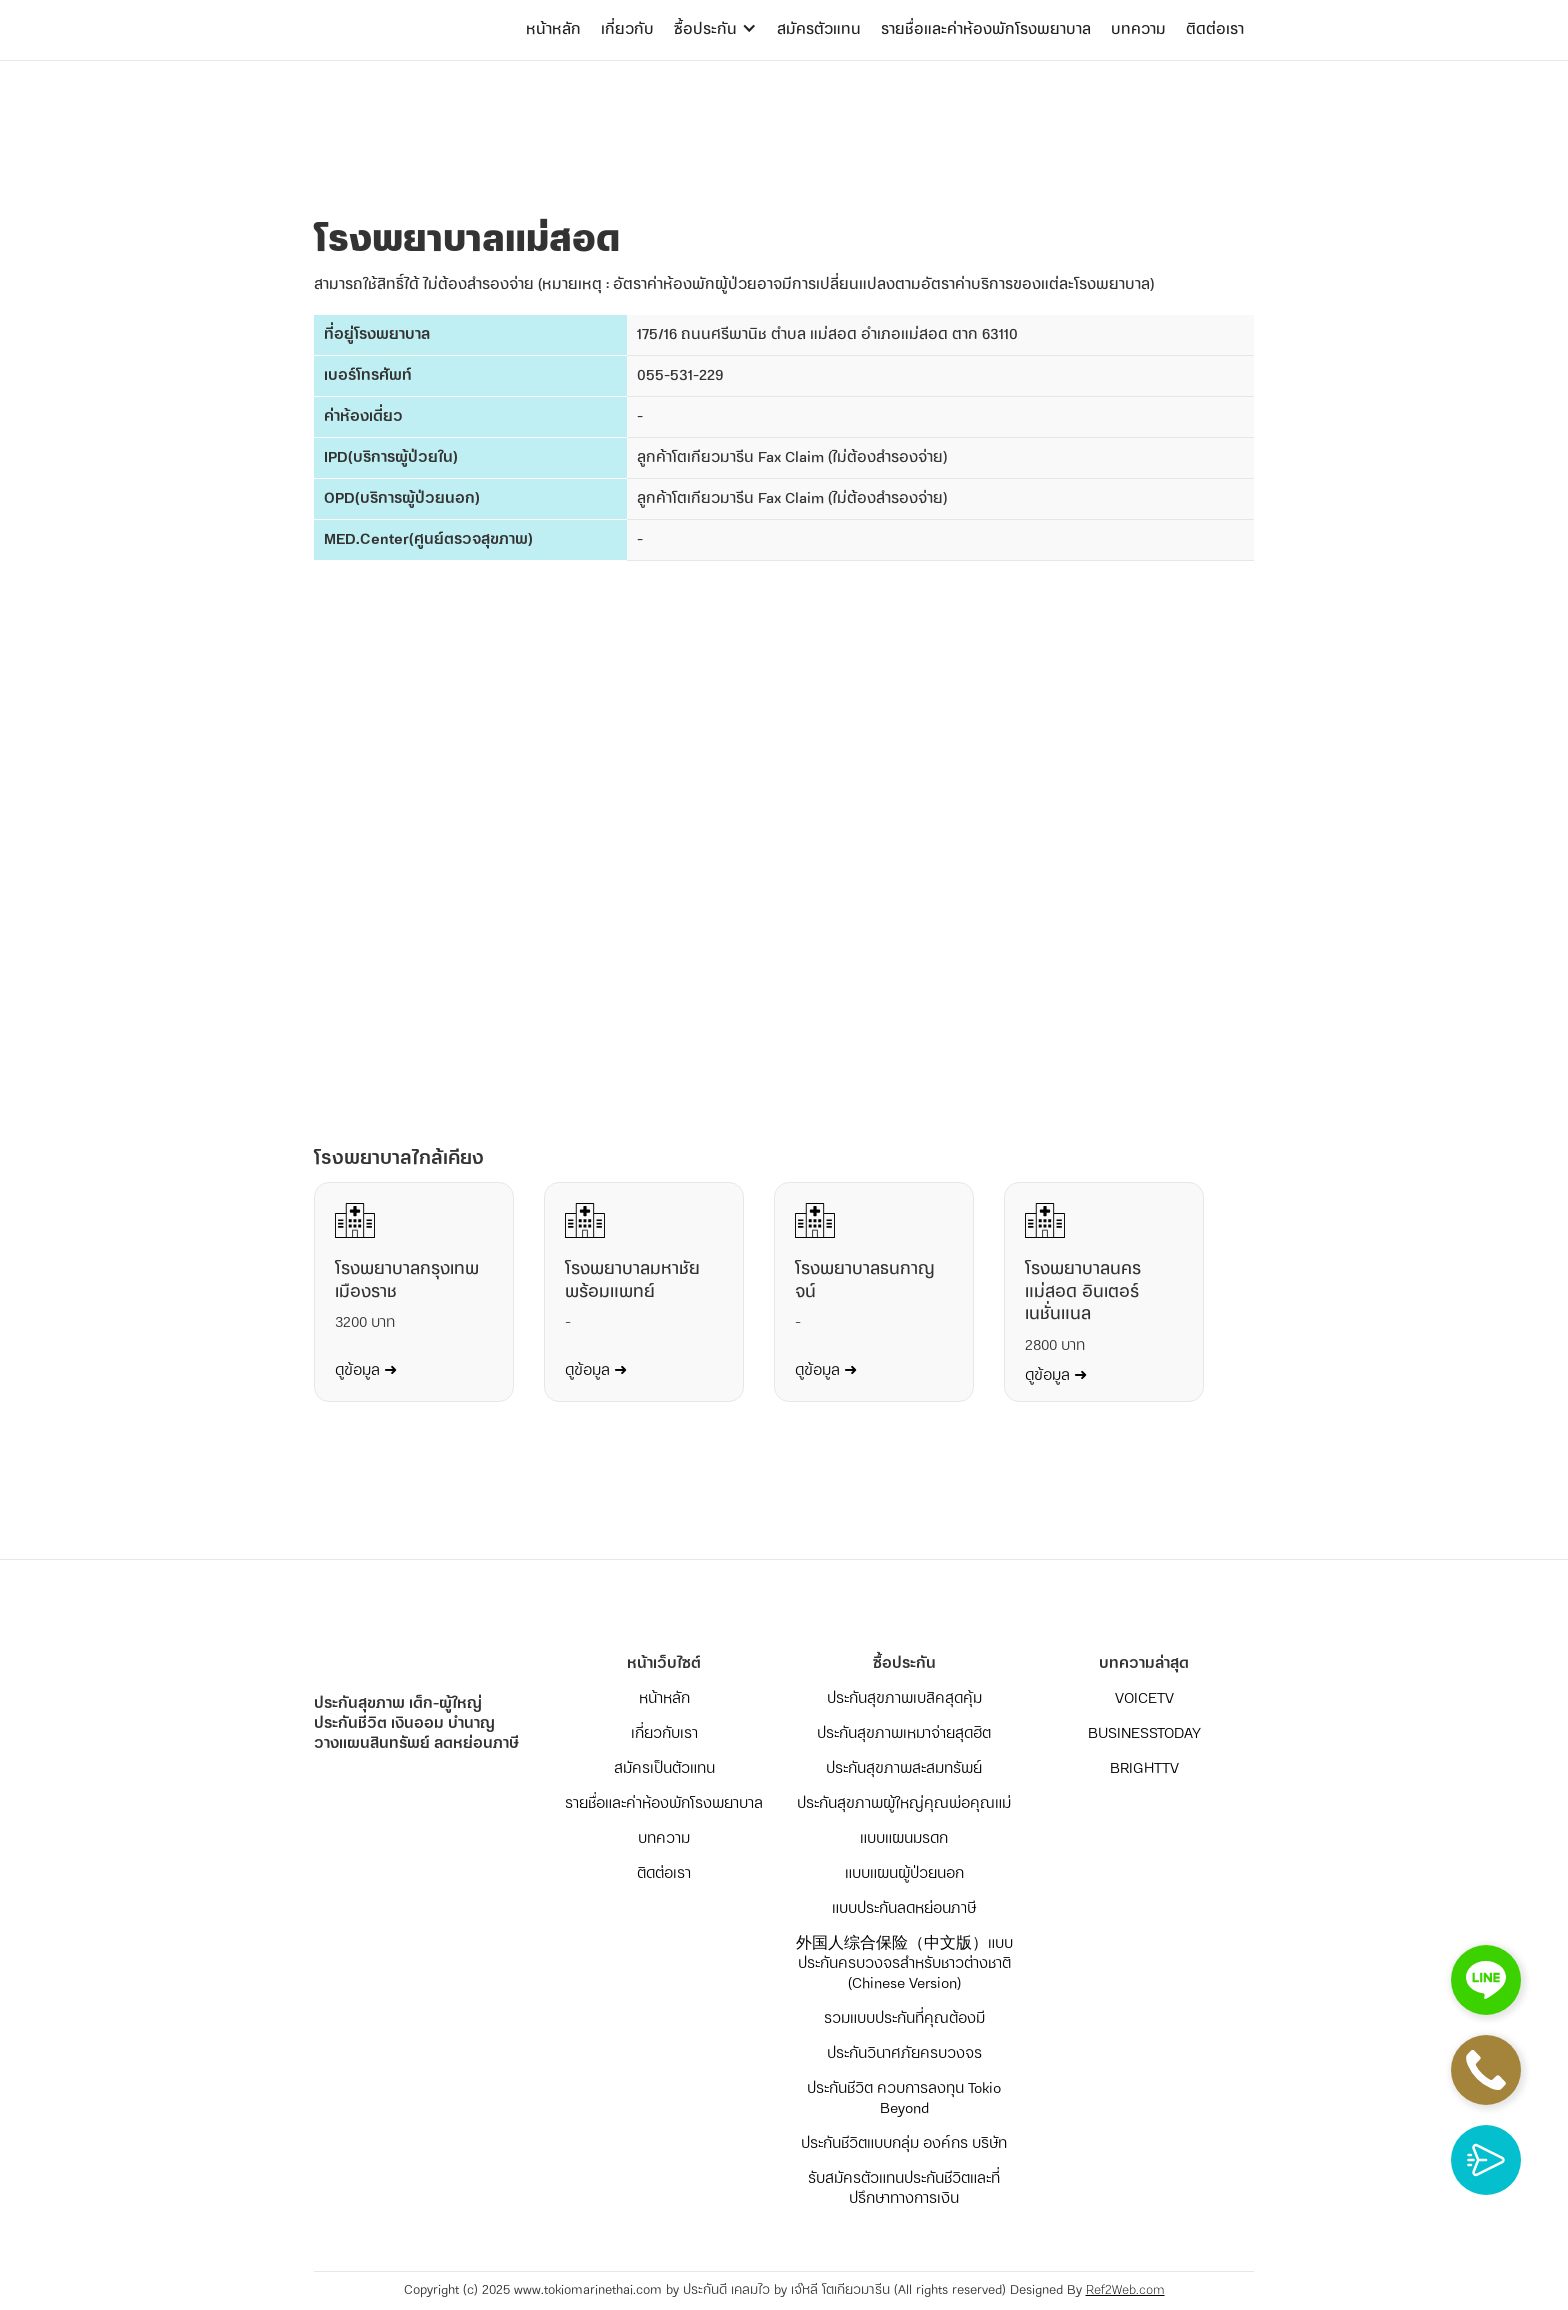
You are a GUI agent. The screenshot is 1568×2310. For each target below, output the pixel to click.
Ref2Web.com (1125, 2290)
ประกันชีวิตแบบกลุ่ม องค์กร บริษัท (904, 2144)
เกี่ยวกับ (627, 29)
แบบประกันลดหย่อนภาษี (904, 1909)
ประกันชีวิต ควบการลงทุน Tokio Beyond (904, 2099)
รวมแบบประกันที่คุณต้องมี (904, 2019)
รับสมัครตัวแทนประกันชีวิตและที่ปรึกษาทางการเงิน (904, 2189)
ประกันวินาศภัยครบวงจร (904, 2054)
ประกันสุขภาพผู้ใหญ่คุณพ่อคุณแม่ (904, 1804)
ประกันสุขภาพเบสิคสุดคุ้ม (904, 1699)
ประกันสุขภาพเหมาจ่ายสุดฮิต (904, 1734)
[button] (715, 30)
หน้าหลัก (553, 29)
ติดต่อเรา (1215, 29)
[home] (394, 10)
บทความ (1138, 29)
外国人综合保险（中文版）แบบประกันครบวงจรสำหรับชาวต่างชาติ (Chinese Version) (904, 1964)
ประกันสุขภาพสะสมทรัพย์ (904, 1769)
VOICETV (1144, 1699)
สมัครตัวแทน (819, 29)
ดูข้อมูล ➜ (366, 1371)
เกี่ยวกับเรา (664, 1734)
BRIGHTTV (1144, 1769)
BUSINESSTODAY (1144, 1734)
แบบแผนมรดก (904, 1839)
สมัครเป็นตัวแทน (664, 1769)
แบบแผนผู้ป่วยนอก (904, 1874)
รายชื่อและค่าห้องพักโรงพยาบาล (986, 29)
